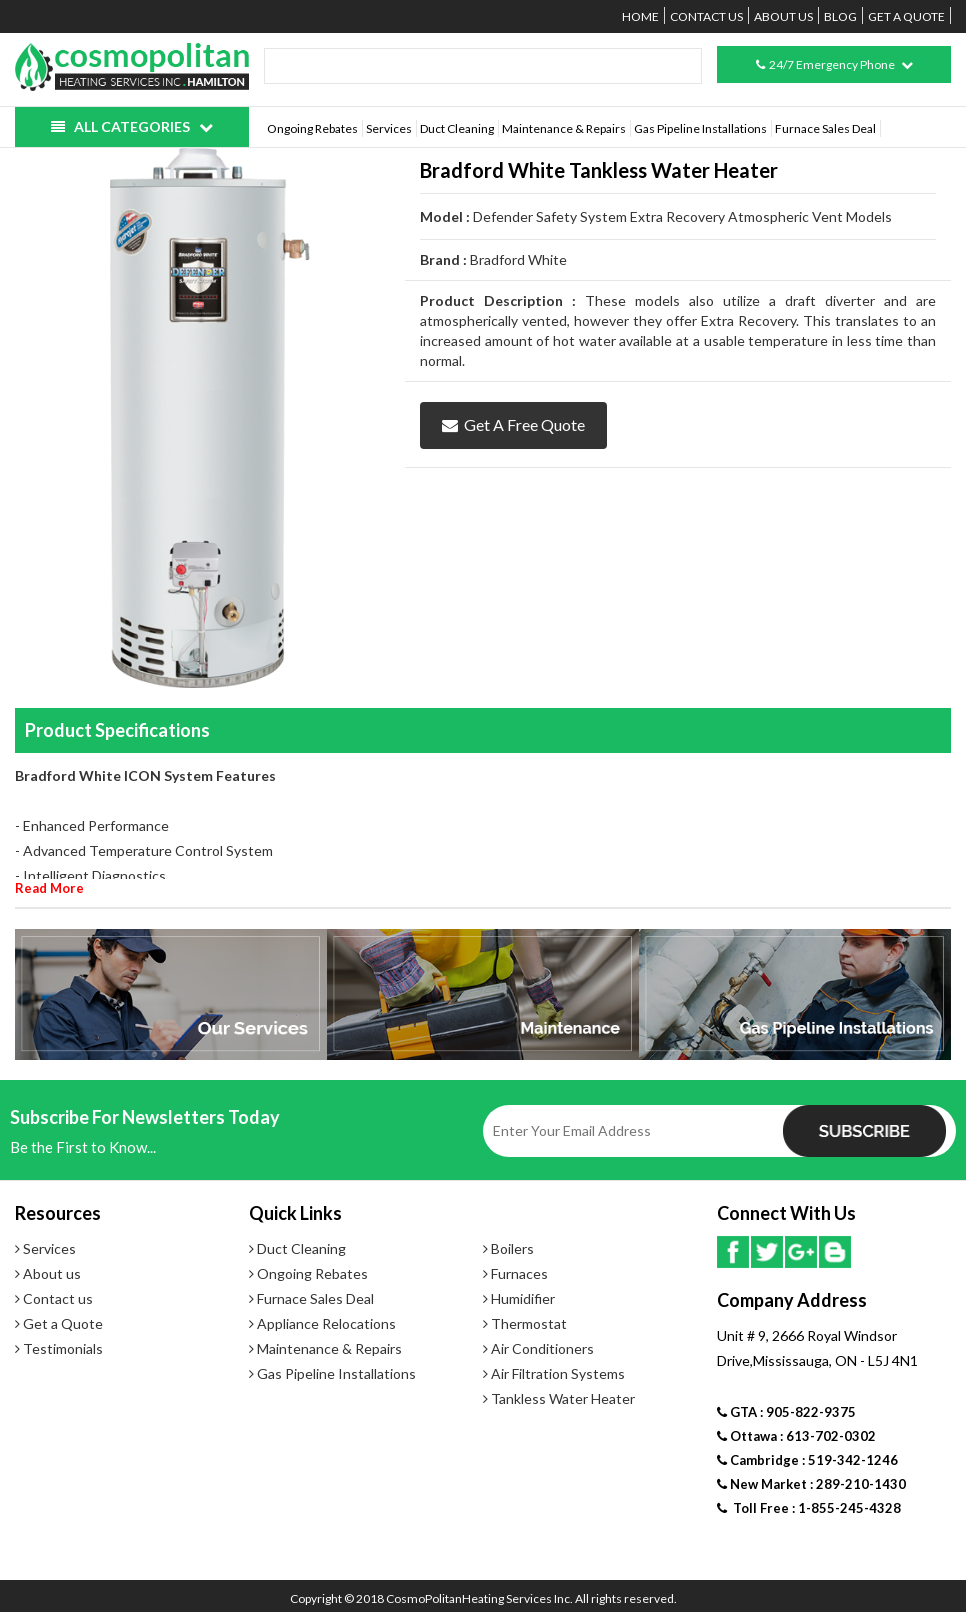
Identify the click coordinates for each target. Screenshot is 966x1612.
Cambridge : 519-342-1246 (807, 1460)
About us (783, 16)
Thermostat (525, 1323)
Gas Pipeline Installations (700, 128)
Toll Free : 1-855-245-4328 (809, 1508)
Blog (840, 16)
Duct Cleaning (457, 128)
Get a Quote (906, 16)
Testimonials (59, 1348)
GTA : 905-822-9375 (786, 1412)
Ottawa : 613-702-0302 (796, 1436)
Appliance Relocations (322, 1323)
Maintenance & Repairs (564, 128)
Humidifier (519, 1298)
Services (389, 128)
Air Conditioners (538, 1348)
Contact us (706, 16)
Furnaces (515, 1273)
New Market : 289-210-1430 (811, 1484)
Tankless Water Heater (559, 1398)
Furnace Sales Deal (825, 128)
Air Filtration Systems (554, 1373)
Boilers (508, 1248)
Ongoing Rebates (312, 128)
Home (640, 16)
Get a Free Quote (513, 424)
